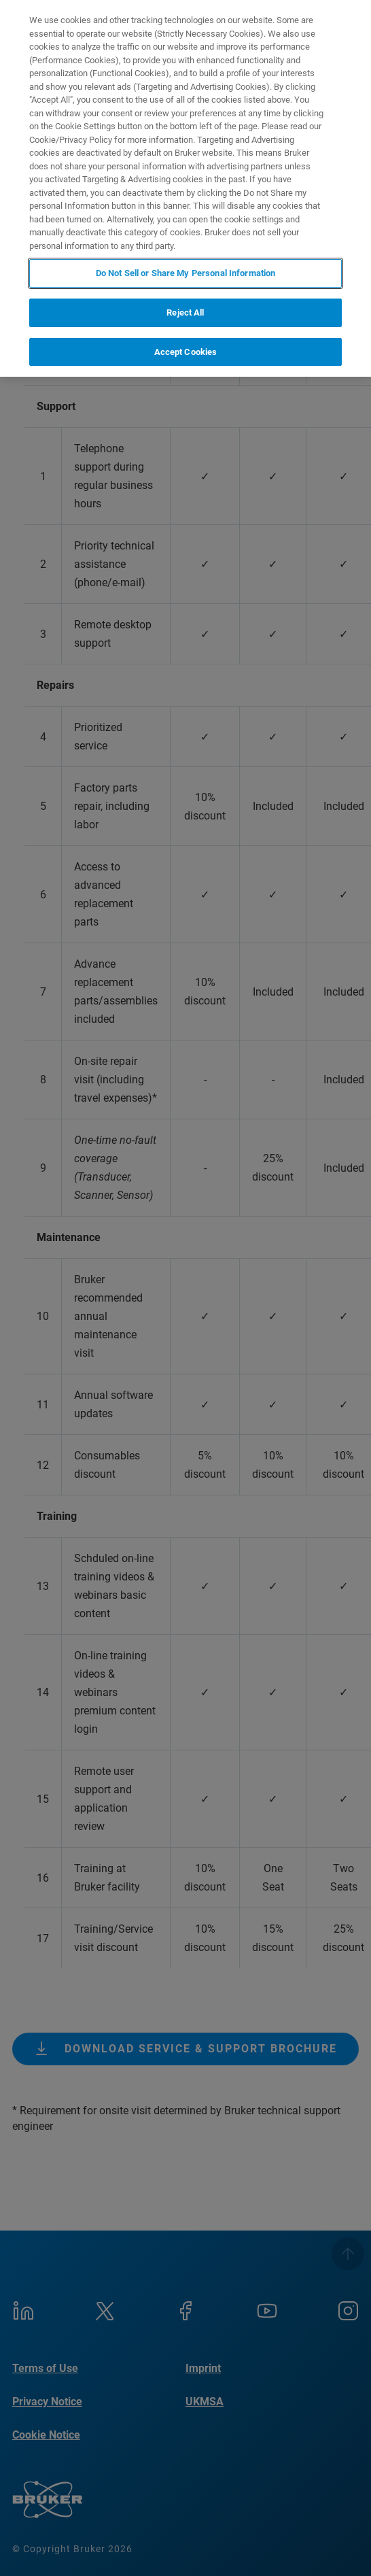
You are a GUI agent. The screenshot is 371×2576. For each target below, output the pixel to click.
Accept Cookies (185, 352)
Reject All (185, 312)
